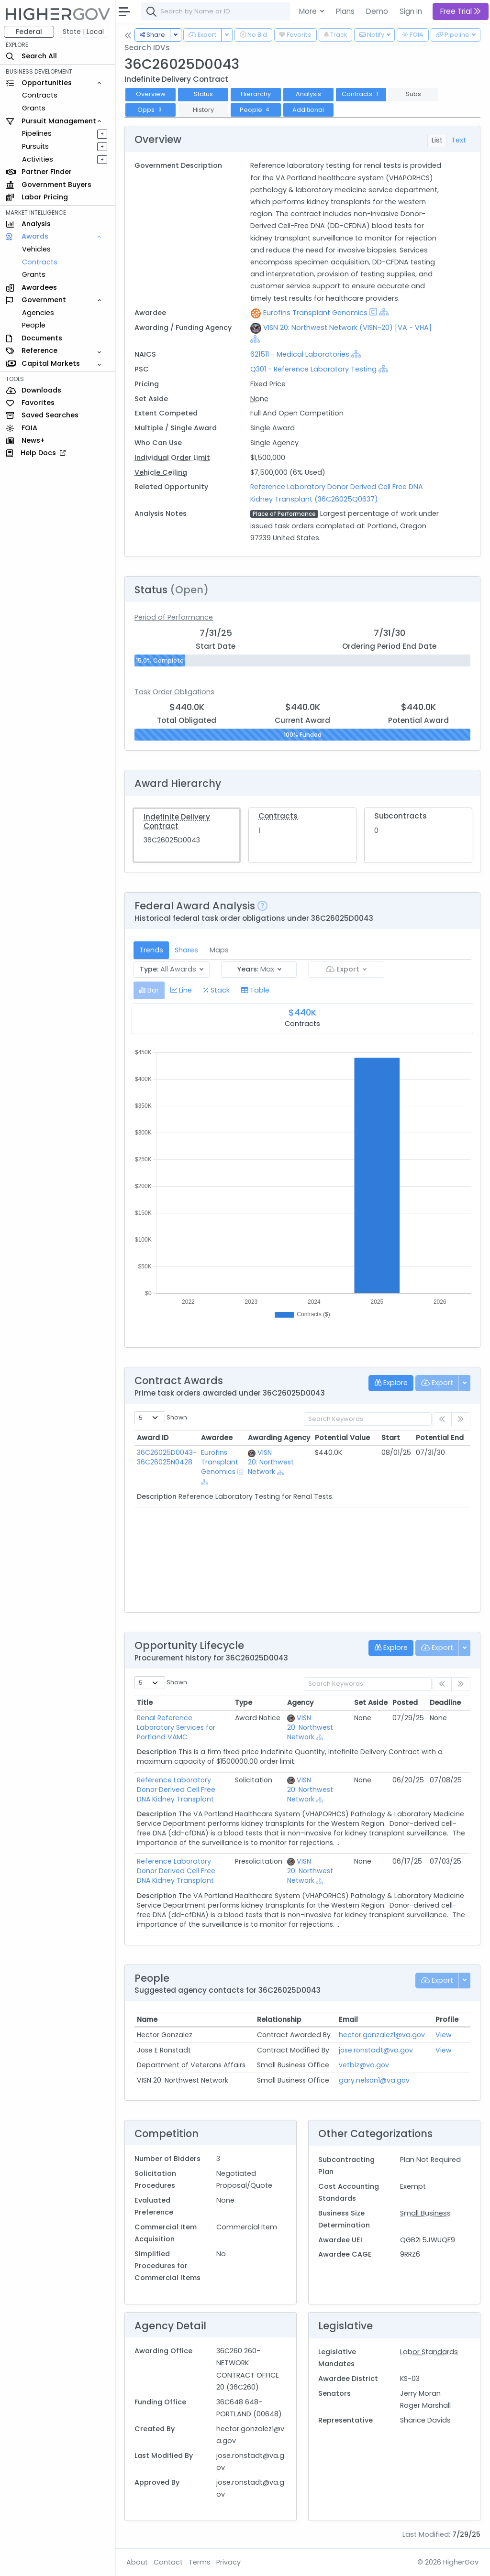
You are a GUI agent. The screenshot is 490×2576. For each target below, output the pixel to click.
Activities (37, 159)
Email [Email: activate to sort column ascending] (348, 2019)
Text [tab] (458, 140)
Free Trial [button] (460, 11)
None (259, 399)
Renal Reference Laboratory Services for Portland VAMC (176, 1727)
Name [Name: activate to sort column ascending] (147, 2019)
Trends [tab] (151, 950)
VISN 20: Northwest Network (271, 1462)
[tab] (149, 990)
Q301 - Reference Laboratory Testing (313, 369)
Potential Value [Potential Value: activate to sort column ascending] (342, 1437)
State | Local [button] (83, 31)
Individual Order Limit (172, 457)
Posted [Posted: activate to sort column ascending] (405, 1702)
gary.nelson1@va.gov (374, 2080)
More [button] (309, 11)
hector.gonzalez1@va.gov (382, 2035)
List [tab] (437, 140)
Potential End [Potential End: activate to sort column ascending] (440, 1437)
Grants (33, 108)
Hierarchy (256, 94)
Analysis (308, 94)
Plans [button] (345, 11)
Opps (150, 110)
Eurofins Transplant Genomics (315, 312)
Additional (308, 110)
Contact (168, 2562)
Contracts (39, 95)
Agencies (38, 312)
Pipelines (37, 133)
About (137, 2562)
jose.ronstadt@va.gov (376, 2050)
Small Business (425, 2213)
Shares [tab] (186, 950)
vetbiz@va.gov (364, 2065)
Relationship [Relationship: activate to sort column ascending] (279, 2019)
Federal (29, 31)
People (33, 325)
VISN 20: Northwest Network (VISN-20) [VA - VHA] (347, 327)
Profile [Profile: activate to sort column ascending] (446, 2019)
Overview (151, 94)
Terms (200, 2562)
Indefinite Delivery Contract (177, 821)
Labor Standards (429, 2352)
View (443, 2035)
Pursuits (35, 146)
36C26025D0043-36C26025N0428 (167, 1457)
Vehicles (36, 249)
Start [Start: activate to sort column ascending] (390, 1437)
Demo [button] (377, 11)
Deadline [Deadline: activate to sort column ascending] (445, 1702)
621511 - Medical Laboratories (300, 354)
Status (203, 94)
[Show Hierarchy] (384, 311)
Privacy (228, 2562)
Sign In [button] (411, 11)
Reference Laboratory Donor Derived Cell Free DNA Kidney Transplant (176, 1789)
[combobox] (284, 11)
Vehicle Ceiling (160, 472)
